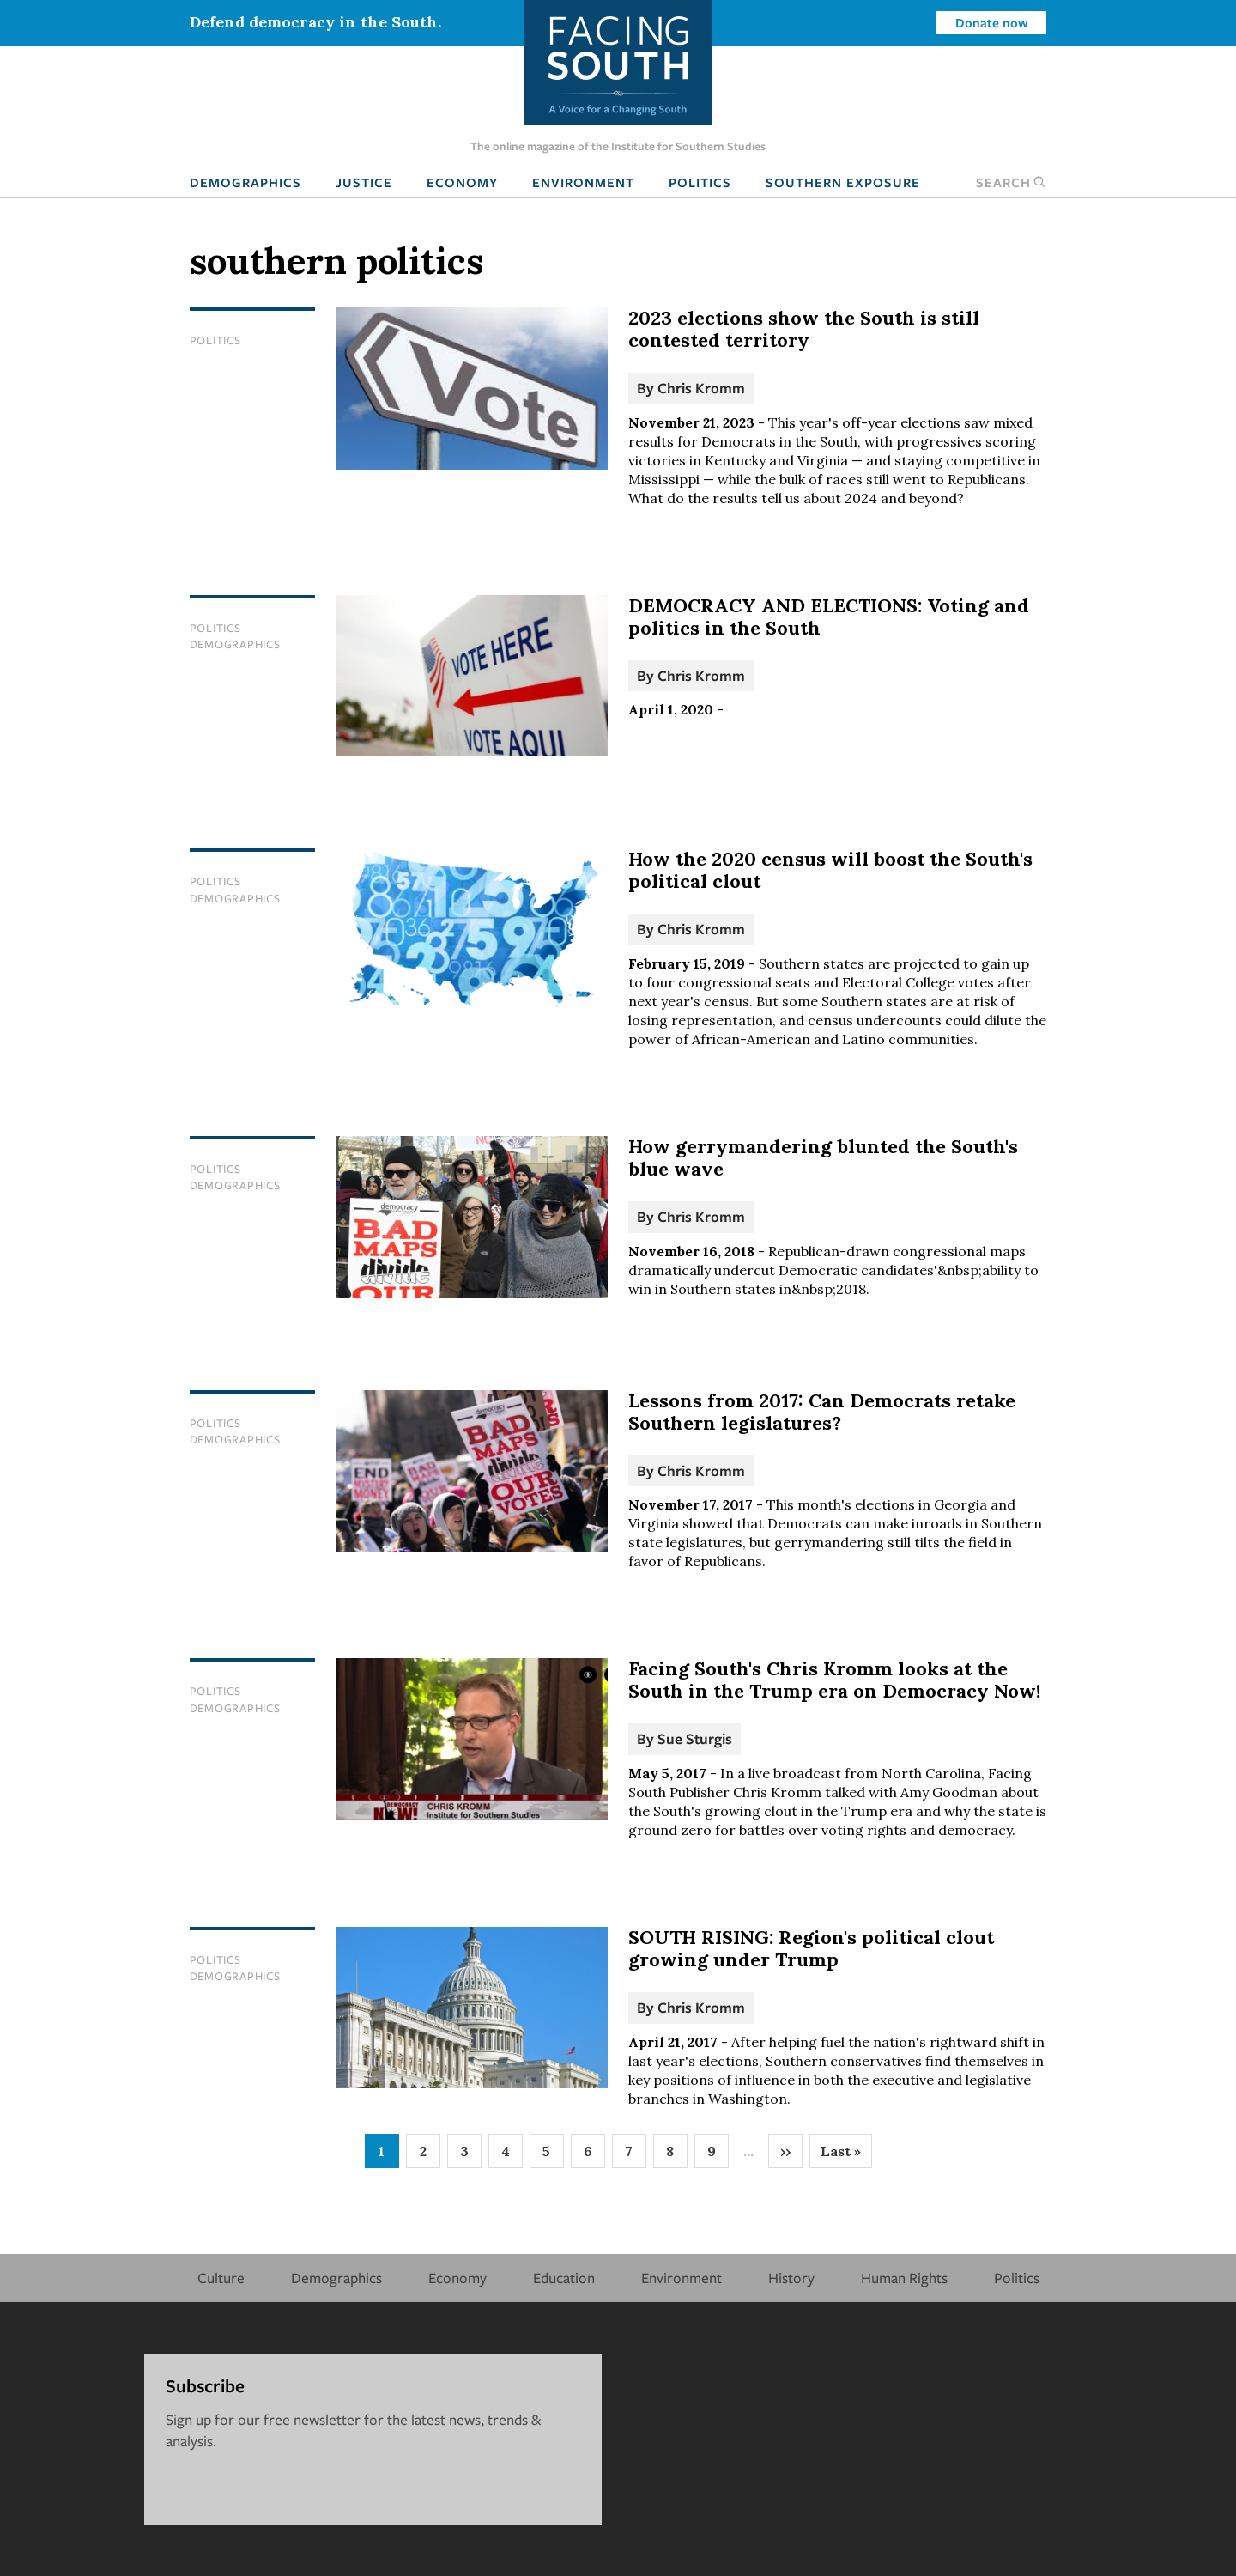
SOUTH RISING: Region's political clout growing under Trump (811, 1948)
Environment (583, 182)
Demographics (245, 182)
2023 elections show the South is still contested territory (803, 329)
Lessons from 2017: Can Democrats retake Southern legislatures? (821, 1411)
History (791, 2277)
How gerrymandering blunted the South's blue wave (823, 1157)
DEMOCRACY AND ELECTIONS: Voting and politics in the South (828, 616)
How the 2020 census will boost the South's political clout (830, 870)
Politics (700, 182)
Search (1011, 182)
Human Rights (904, 2277)
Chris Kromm (701, 388)
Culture (221, 2277)
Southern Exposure (843, 182)
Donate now (991, 22)
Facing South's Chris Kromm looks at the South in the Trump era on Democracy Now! (834, 1679)
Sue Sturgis (694, 1738)
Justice (364, 182)
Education (564, 2277)
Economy (462, 182)
